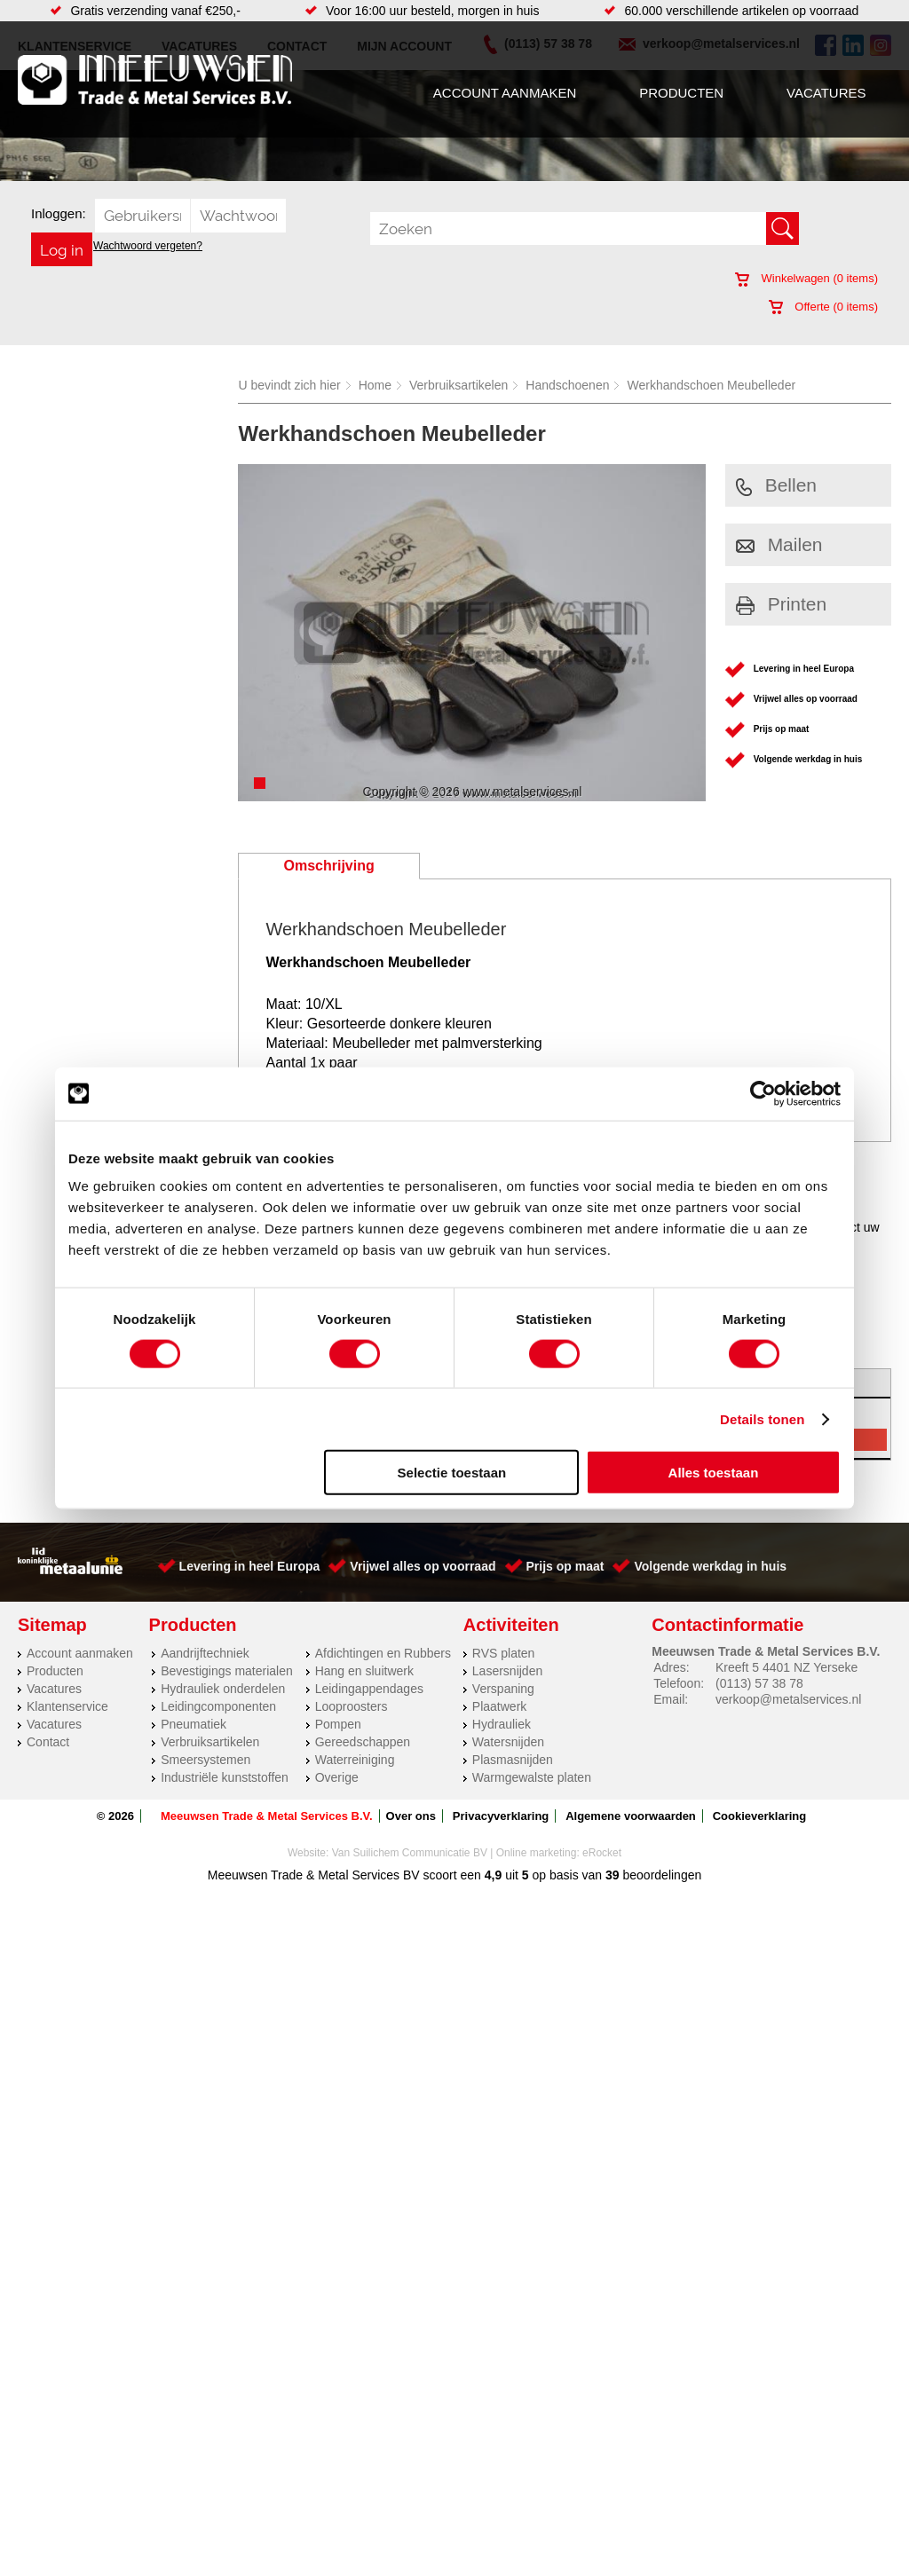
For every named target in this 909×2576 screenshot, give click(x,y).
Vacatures (826, 92)
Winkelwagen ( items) (806, 278)
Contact (48, 1742)
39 (612, 1875)
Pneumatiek (193, 1724)
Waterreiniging (355, 1760)
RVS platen (503, 1653)
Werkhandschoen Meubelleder (711, 385)
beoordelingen (661, 1875)
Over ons (411, 1816)
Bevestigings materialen (227, 1671)
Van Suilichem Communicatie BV (409, 1853)
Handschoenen (567, 385)
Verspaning (503, 1689)
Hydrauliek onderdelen (223, 1689)
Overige (337, 1777)
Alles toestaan (713, 1472)
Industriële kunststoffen (225, 1777)
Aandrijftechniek (205, 1653)
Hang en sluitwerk (364, 1671)
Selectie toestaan (452, 1472)
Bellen (776, 485)
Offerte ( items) (823, 306)
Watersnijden (508, 1742)
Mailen (779, 544)
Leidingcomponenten (218, 1706)
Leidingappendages (369, 1689)
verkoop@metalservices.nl (788, 1699)
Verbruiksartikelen (458, 385)
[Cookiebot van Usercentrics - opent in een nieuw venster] (763, 1093)
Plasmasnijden (512, 1760)
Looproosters (351, 1706)
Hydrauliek (501, 1724)
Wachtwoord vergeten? (147, 246)
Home (375, 385)
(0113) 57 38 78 (759, 1683)
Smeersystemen (205, 1760)
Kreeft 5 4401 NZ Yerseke (786, 1667)
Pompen (338, 1724)
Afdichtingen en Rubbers (383, 1653)
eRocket (601, 1853)
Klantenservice (67, 1706)
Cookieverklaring (760, 1816)
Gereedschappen (362, 1742)
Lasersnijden (507, 1671)
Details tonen (762, 1418)
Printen (781, 604)
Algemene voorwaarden (630, 1816)
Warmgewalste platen (531, 1777)
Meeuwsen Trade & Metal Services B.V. (267, 1816)
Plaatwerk (499, 1706)
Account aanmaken (504, 92)
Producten (681, 92)
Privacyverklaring (501, 1816)
